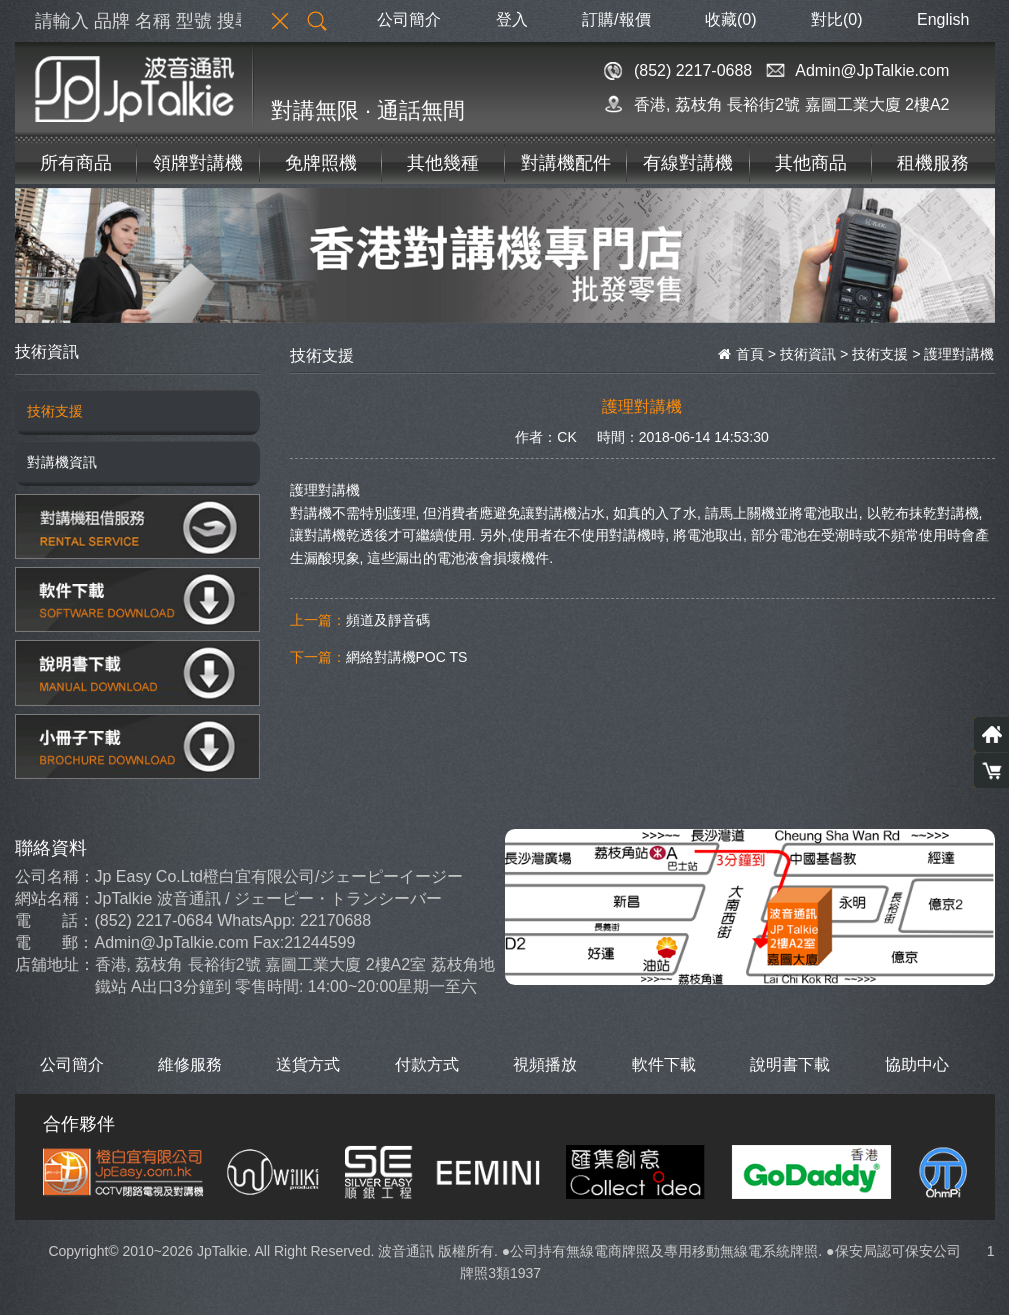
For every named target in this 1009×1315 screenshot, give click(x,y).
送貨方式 (308, 1064)
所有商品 (76, 163)
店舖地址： (55, 964)
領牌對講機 (198, 163)
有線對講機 (688, 163)
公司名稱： (55, 876)
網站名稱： (55, 898)
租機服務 (933, 163)
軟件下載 (664, 1064)
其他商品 (811, 163)
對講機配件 (566, 163)
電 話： (54, 920)
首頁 (741, 354)
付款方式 (427, 1064)
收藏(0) (731, 19)
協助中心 (917, 1064)
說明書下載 (790, 1064)
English (943, 19)
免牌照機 (321, 163)
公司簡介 (409, 19)
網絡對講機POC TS (407, 657)
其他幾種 (443, 163)
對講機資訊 (62, 462)
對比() (837, 19)
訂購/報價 (616, 19)
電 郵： (54, 942)
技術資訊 (808, 354)
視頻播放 (545, 1064)
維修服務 (190, 1064)
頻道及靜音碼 (388, 620)
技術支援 (55, 411)
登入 (512, 19)
